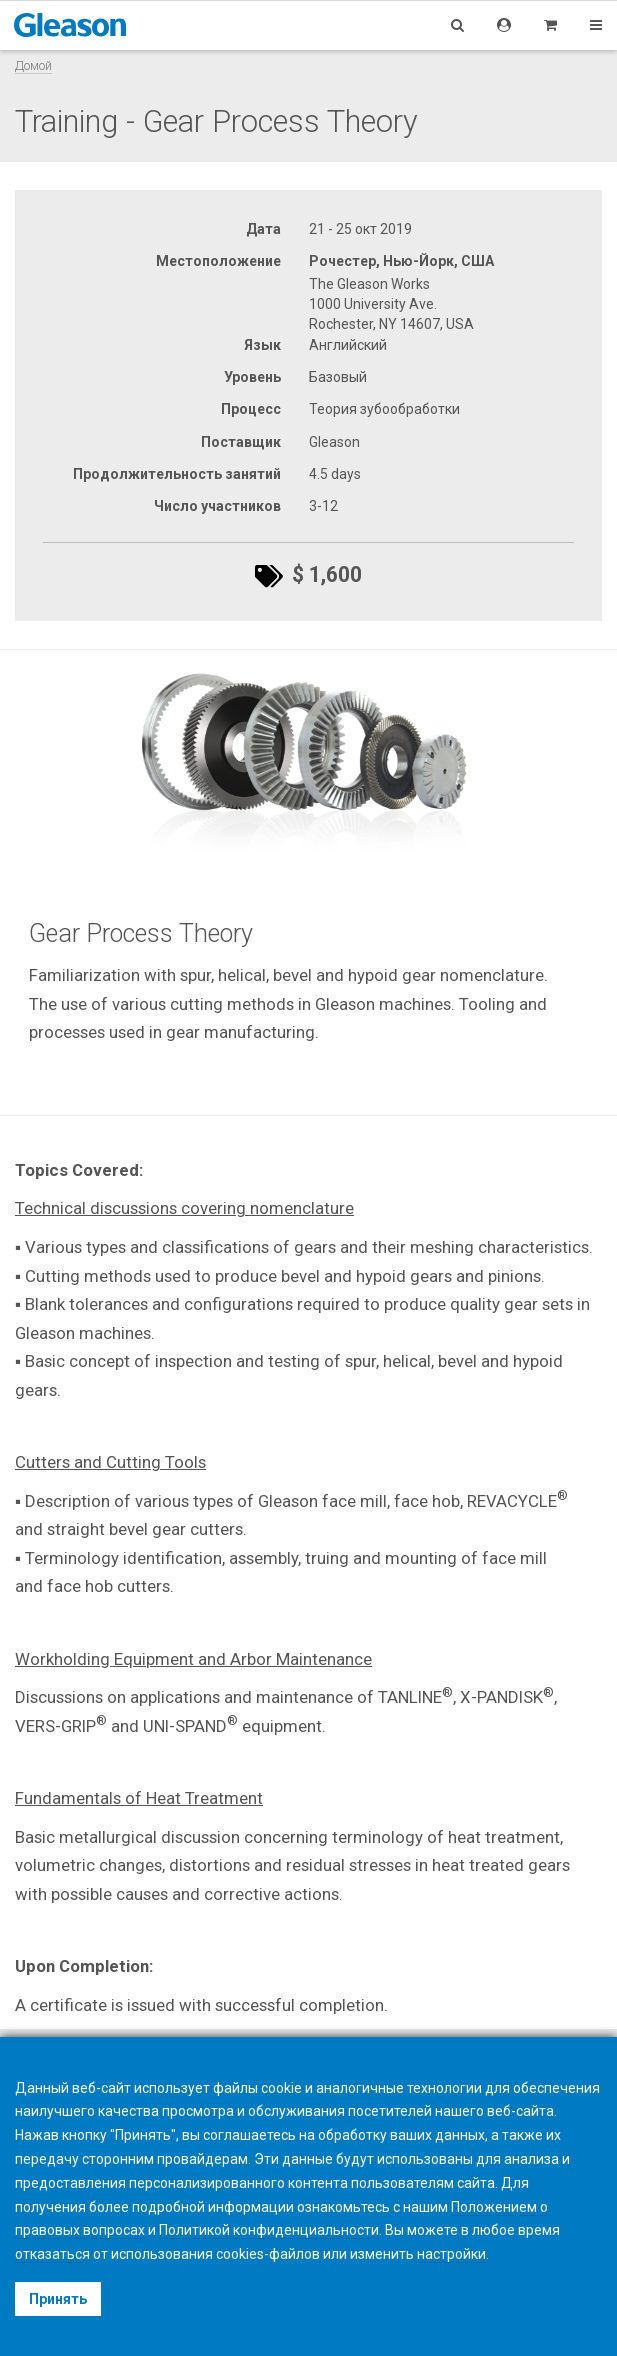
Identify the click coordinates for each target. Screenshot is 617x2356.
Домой (33, 65)
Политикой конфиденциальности (269, 2230)
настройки (451, 2254)
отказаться (52, 2254)
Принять (58, 2299)
